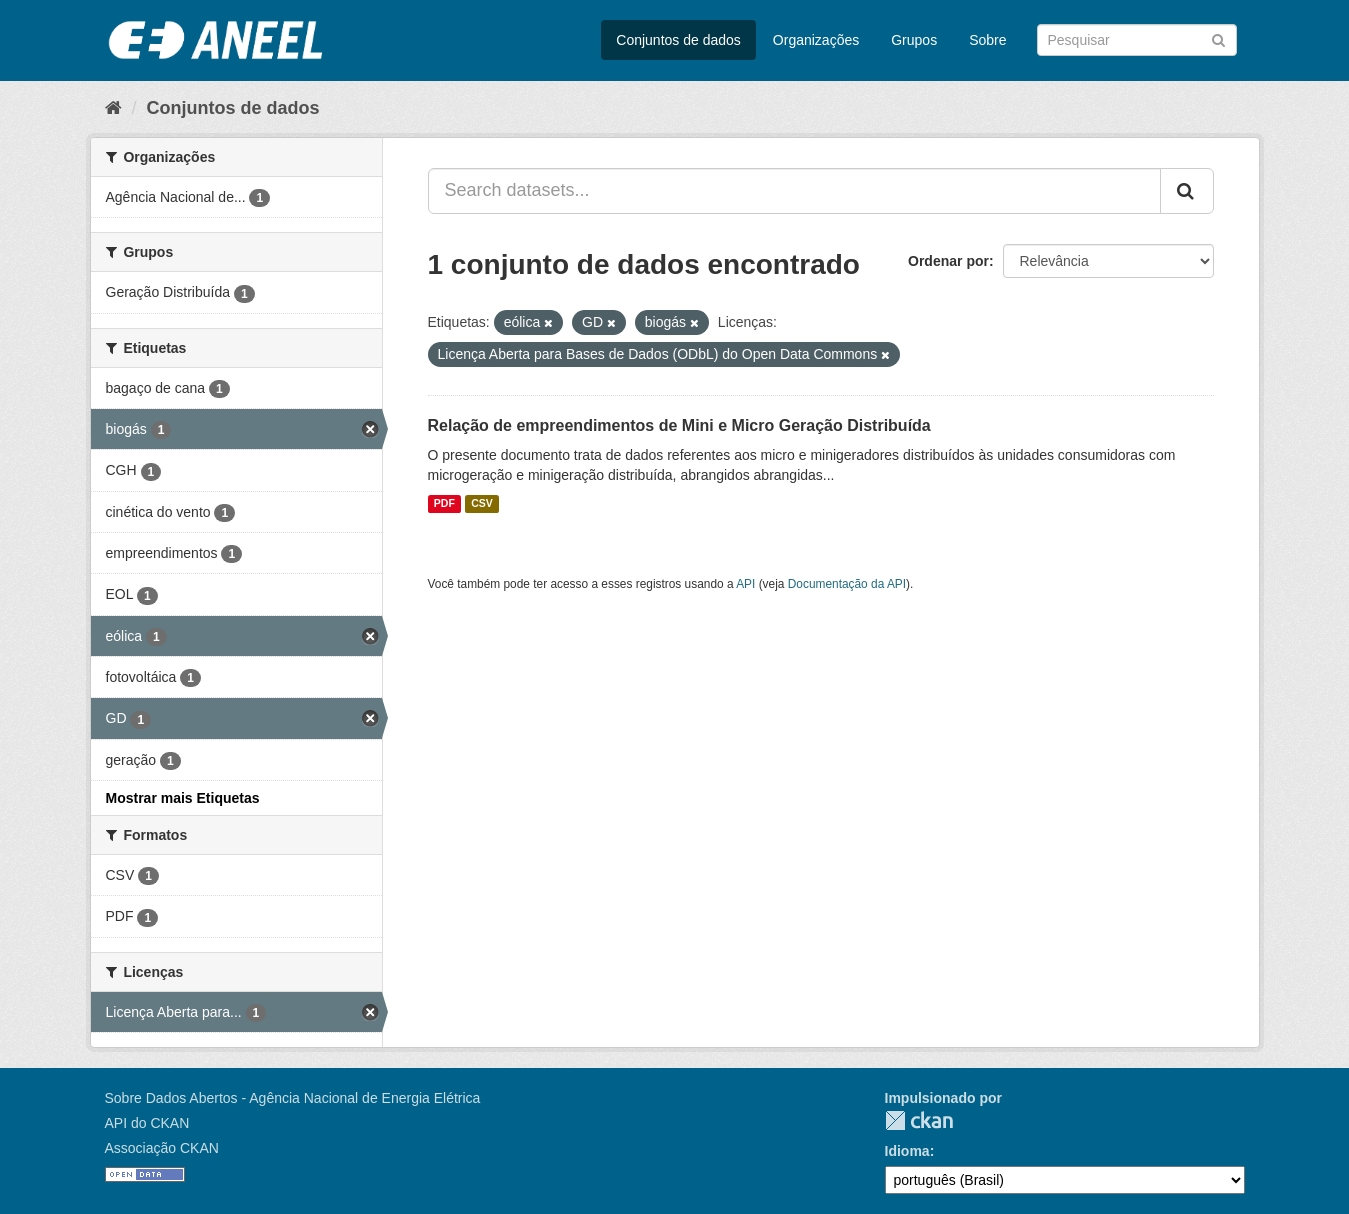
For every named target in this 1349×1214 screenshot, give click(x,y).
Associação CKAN (162, 1148)
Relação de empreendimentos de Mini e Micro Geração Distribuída (679, 425)
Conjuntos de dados (678, 40)
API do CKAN (147, 1123)
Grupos (914, 40)
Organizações (816, 40)
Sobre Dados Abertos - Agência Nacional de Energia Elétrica (293, 1098)
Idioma (907, 1151)
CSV (482, 504)
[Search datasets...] (794, 191)
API (745, 584)
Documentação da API (847, 584)
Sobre (987, 40)
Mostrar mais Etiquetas (183, 798)
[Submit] (1218, 38)
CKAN (919, 1120)
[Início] (113, 108)
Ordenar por (948, 261)
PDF (444, 504)
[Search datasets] (1137, 40)
